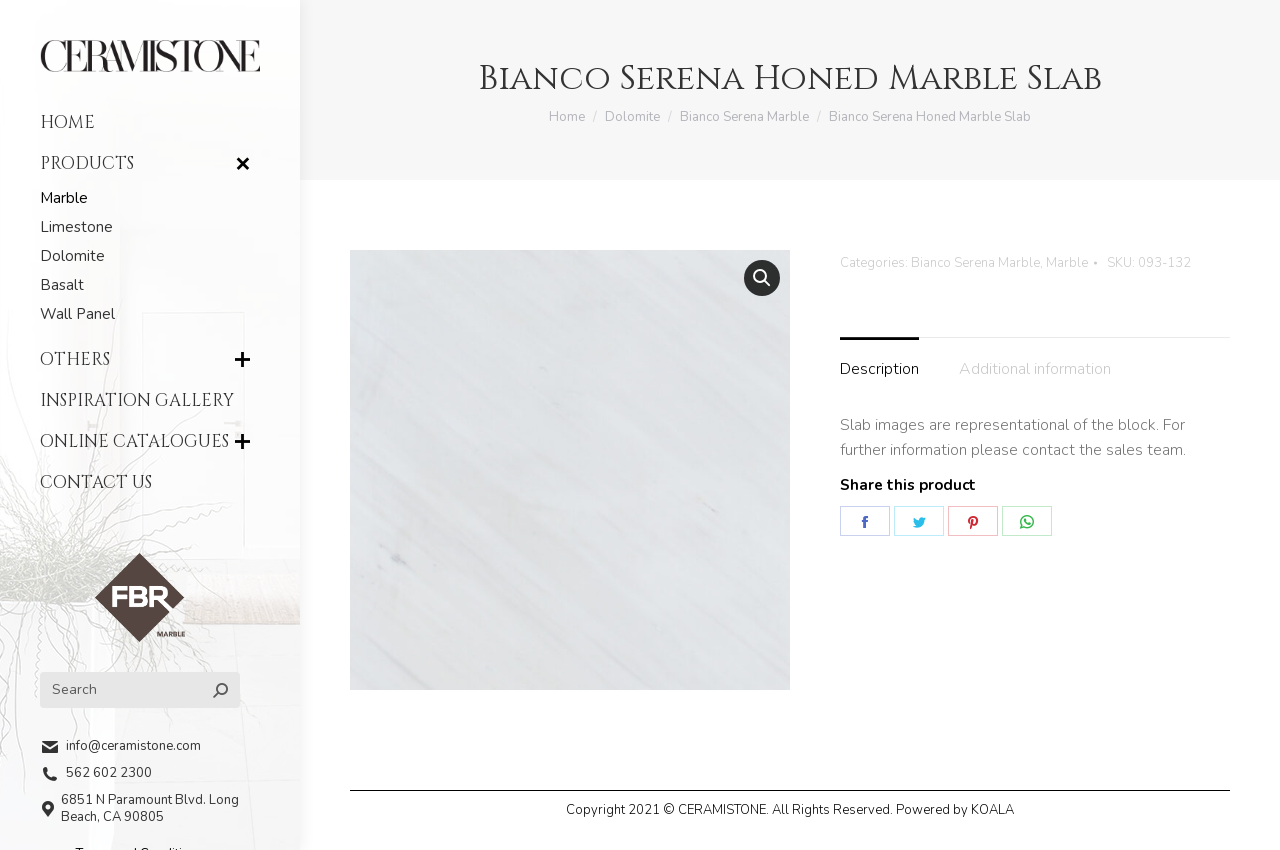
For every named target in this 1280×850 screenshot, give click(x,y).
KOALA (992, 810)
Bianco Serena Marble (975, 263)
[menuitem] (150, 122)
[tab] (879, 360)
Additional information (1035, 369)
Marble (1067, 263)
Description (879, 369)
